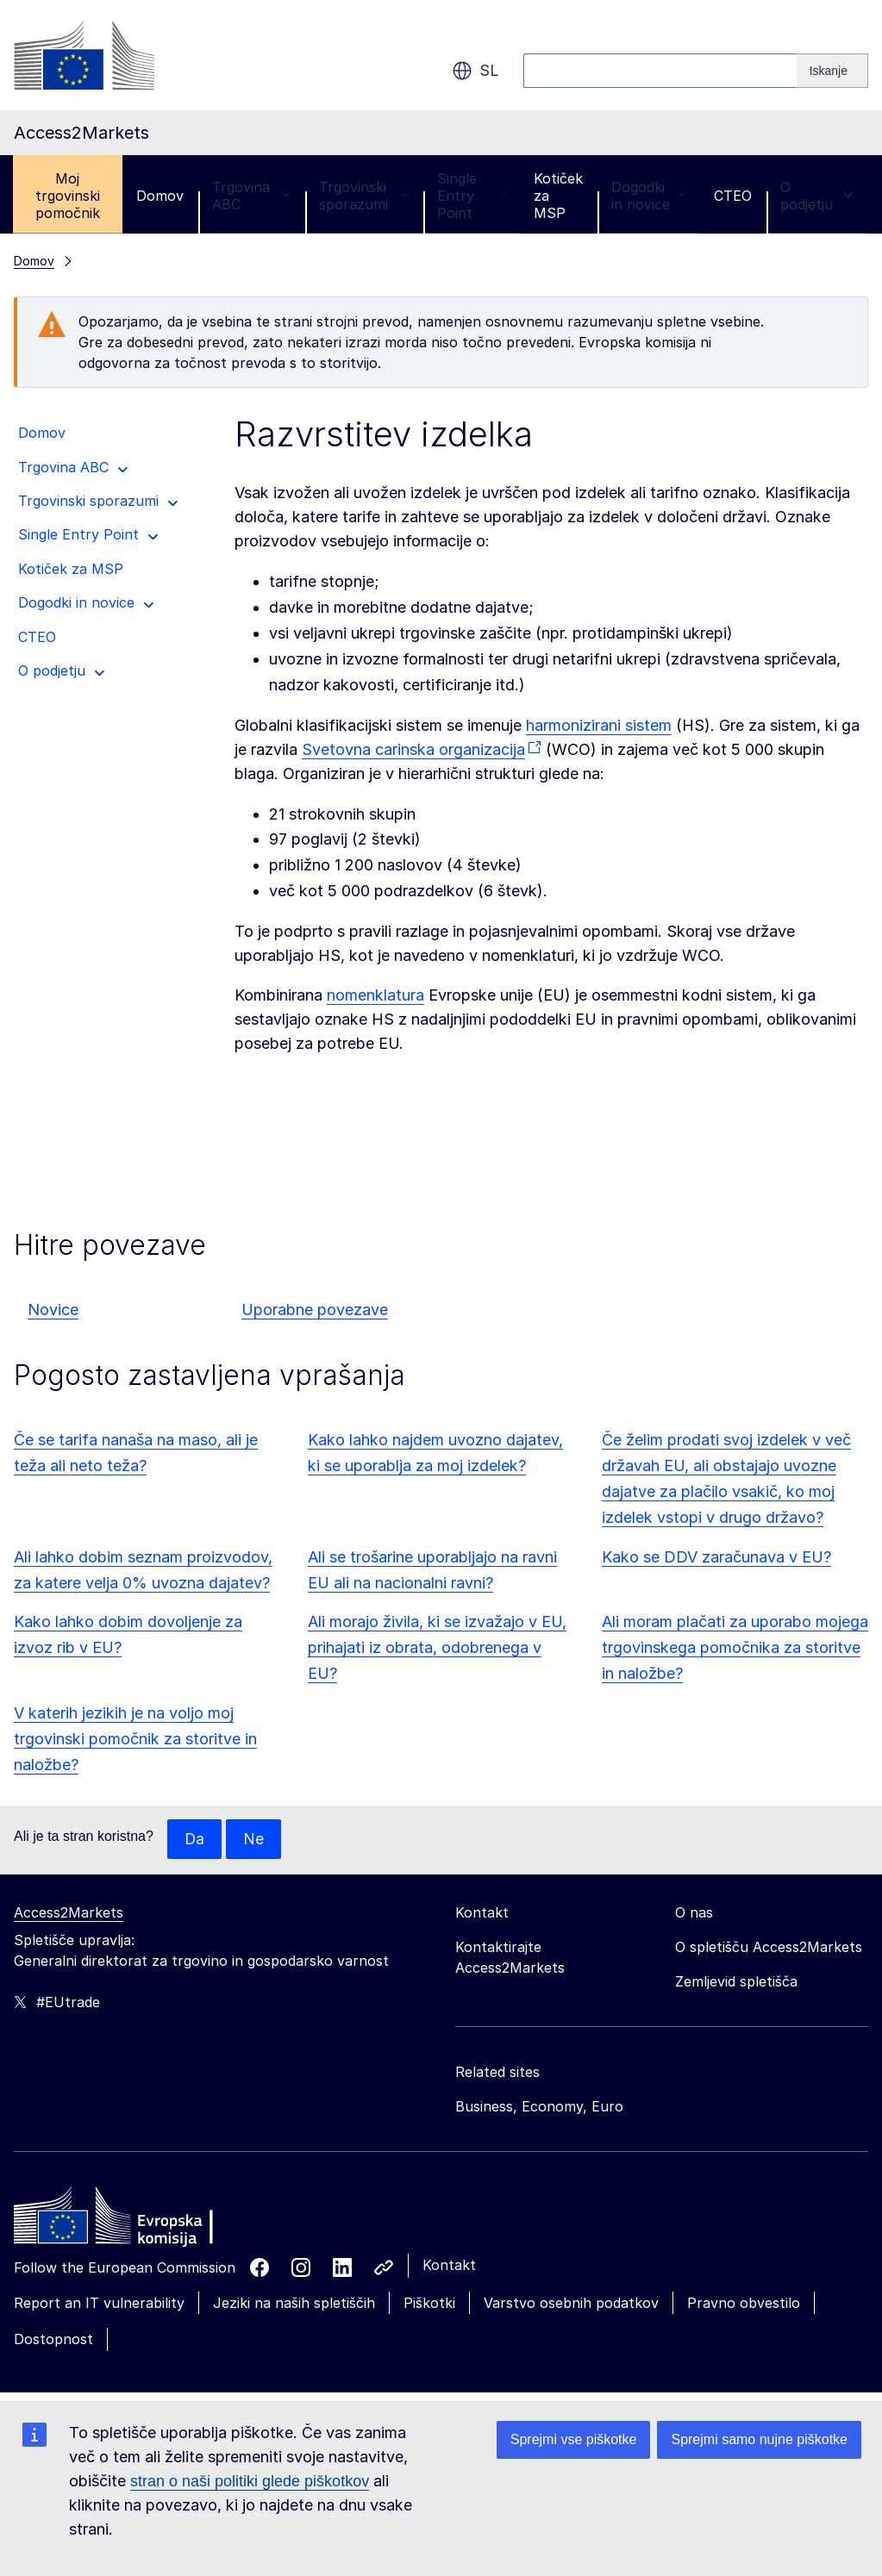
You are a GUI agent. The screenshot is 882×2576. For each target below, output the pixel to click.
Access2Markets (68, 1913)
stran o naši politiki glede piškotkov (249, 2481)
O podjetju (817, 195)
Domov (160, 195)
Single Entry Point (471, 195)
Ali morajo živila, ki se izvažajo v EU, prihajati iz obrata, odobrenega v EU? (437, 1647)
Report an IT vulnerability (99, 2303)
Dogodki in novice (648, 195)
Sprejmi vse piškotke (573, 2439)
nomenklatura (375, 995)
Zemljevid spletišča (736, 1982)
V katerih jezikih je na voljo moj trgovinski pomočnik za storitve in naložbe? (135, 1739)
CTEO (733, 195)
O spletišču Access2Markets (768, 1947)
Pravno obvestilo (743, 2303)
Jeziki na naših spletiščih (294, 2303)
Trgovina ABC (251, 195)
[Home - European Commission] (139, 2221)
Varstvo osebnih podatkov (571, 2303)
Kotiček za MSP (558, 195)
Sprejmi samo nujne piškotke (759, 2439)
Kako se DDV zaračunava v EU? (716, 1557)
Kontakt (449, 2265)
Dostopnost (53, 2339)
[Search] (832, 70)
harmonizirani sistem (599, 725)
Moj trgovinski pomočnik (67, 195)
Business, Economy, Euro (539, 2107)
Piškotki (429, 2303)
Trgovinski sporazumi (364, 195)
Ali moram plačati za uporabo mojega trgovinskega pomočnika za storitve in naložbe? (735, 1647)
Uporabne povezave (314, 1309)
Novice (53, 1309)
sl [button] (475, 70)
